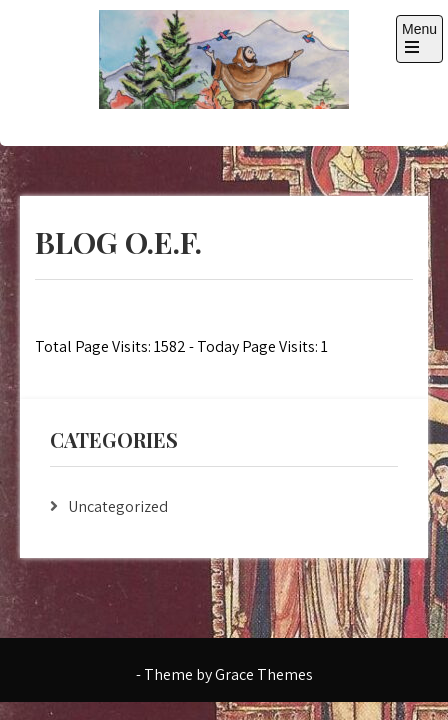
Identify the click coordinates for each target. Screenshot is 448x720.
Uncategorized (118, 506)
